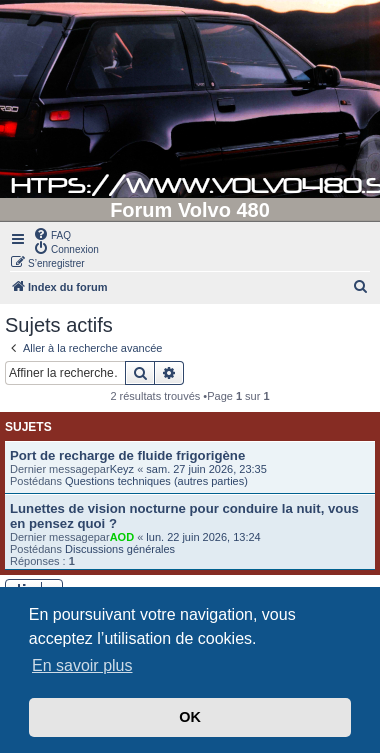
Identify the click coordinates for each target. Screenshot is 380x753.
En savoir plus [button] (82, 665)
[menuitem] (52, 234)
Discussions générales (120, 549)
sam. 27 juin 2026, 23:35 (206, 469)
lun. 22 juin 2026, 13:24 (203, 537)
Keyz (122, 469)
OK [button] (190, 717)
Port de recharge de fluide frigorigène (127, 455)
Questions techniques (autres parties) (156, 481)
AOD (122, 537)
